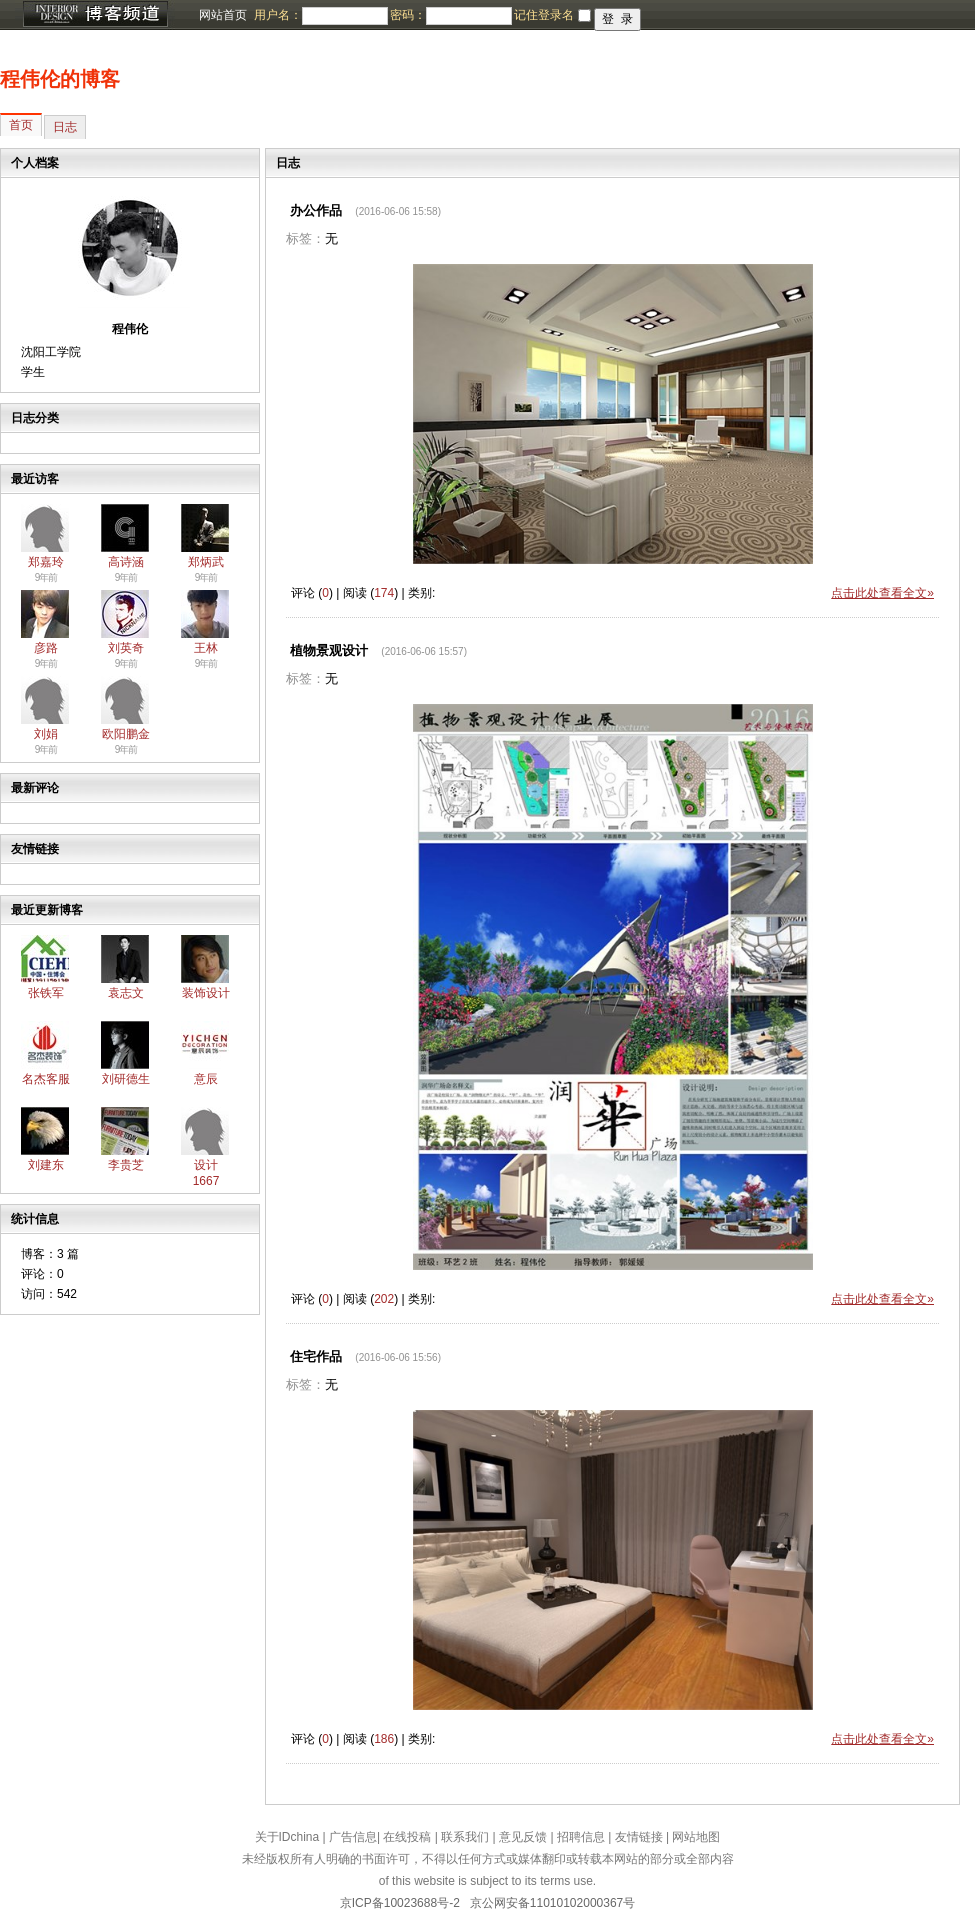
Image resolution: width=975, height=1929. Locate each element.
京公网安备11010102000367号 (552, 1903)
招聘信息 (581, 1837)
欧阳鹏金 (126, 734)
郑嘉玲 (46, 562)
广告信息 (353, 1837)
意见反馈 (523, 1837)
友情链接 (639, 1837)
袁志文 (126, 993)
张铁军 (46, 993)
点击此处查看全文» (882, 593)
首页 (21, 125)
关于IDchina (287, 1837)
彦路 (46, 648)
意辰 (206, 1079)
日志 (65, 127)
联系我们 (465, 1837)
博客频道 (95, 15)
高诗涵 (126, 562)
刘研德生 (126, 1079)
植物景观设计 (329, 650)
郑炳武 (206, 562)
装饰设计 (206, 993)
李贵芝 (126, 1165)
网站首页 (223, 15)
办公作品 (316, 210)
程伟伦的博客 (60, 79)
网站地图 (696, 1837)
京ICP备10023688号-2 (400, 1903)
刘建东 (46, 1165)
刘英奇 (126, 648)
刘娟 (46, 734)
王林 (206, 648)
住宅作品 (316, 1356)
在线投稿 (407, 1837)
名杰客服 (46, 1079)
